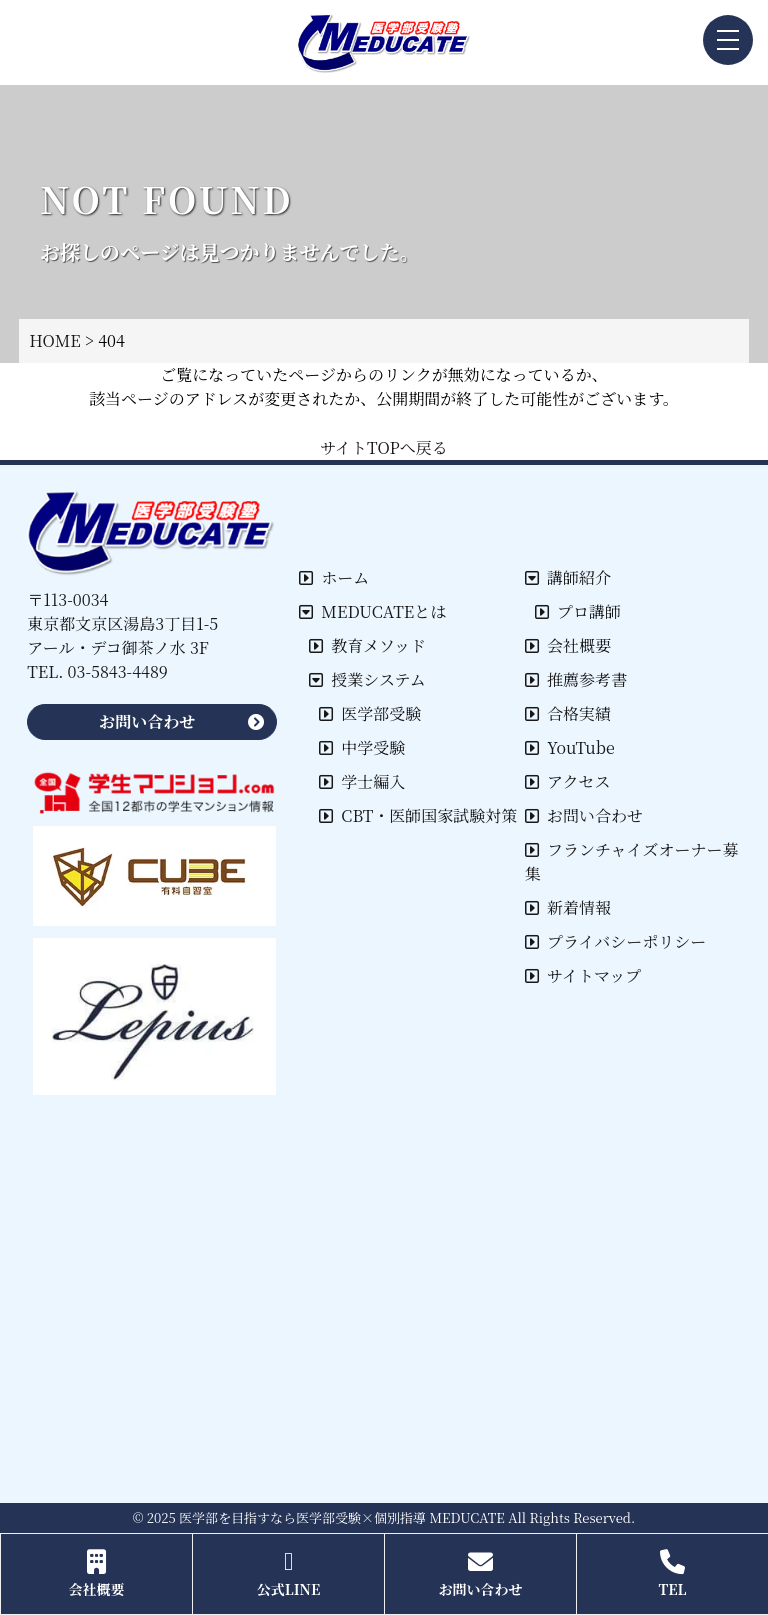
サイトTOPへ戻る (384, 447)
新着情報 (568, 907)
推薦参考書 (576, 679)
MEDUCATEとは (372, 611)
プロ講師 (578, 611)
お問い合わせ (584, 815)
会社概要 (568, 645)
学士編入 (362, 781)
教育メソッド (367, 645)
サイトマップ (583, 975)
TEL (672, 1574)
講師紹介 (568, 577)
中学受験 (362, 747)
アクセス (568, 781)
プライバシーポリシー (615, 941)
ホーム (334, 577)
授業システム (367, 679)
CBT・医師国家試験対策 (418, 815)
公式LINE (288, 1574)
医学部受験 (370, 713)
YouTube (570, 747)
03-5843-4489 (118, 671)
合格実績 (568, 713)
